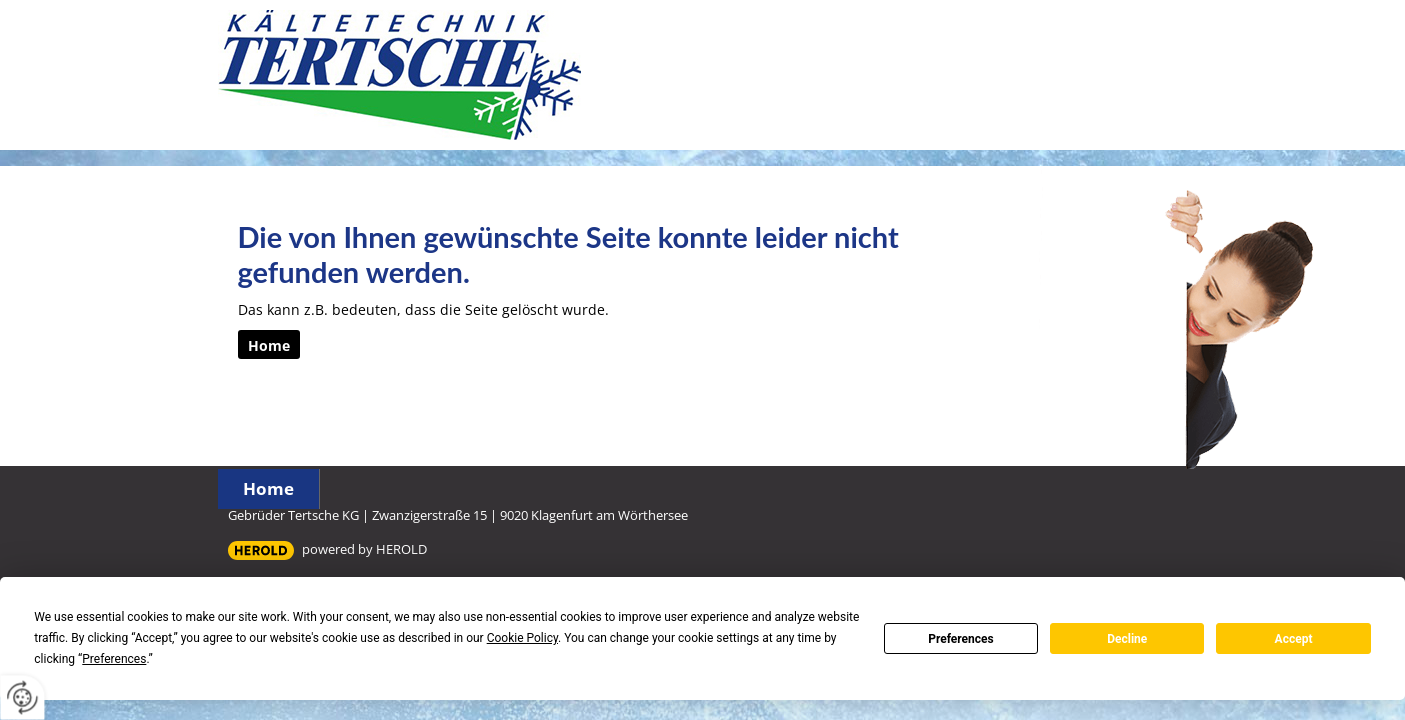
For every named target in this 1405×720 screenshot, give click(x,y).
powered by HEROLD (364, 549)
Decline (1127, 639)
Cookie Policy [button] (522, 638)
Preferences (961, 639)
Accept (1294, 639)
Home (268, 488)
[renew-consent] (22, 697)
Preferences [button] (114, 659)
